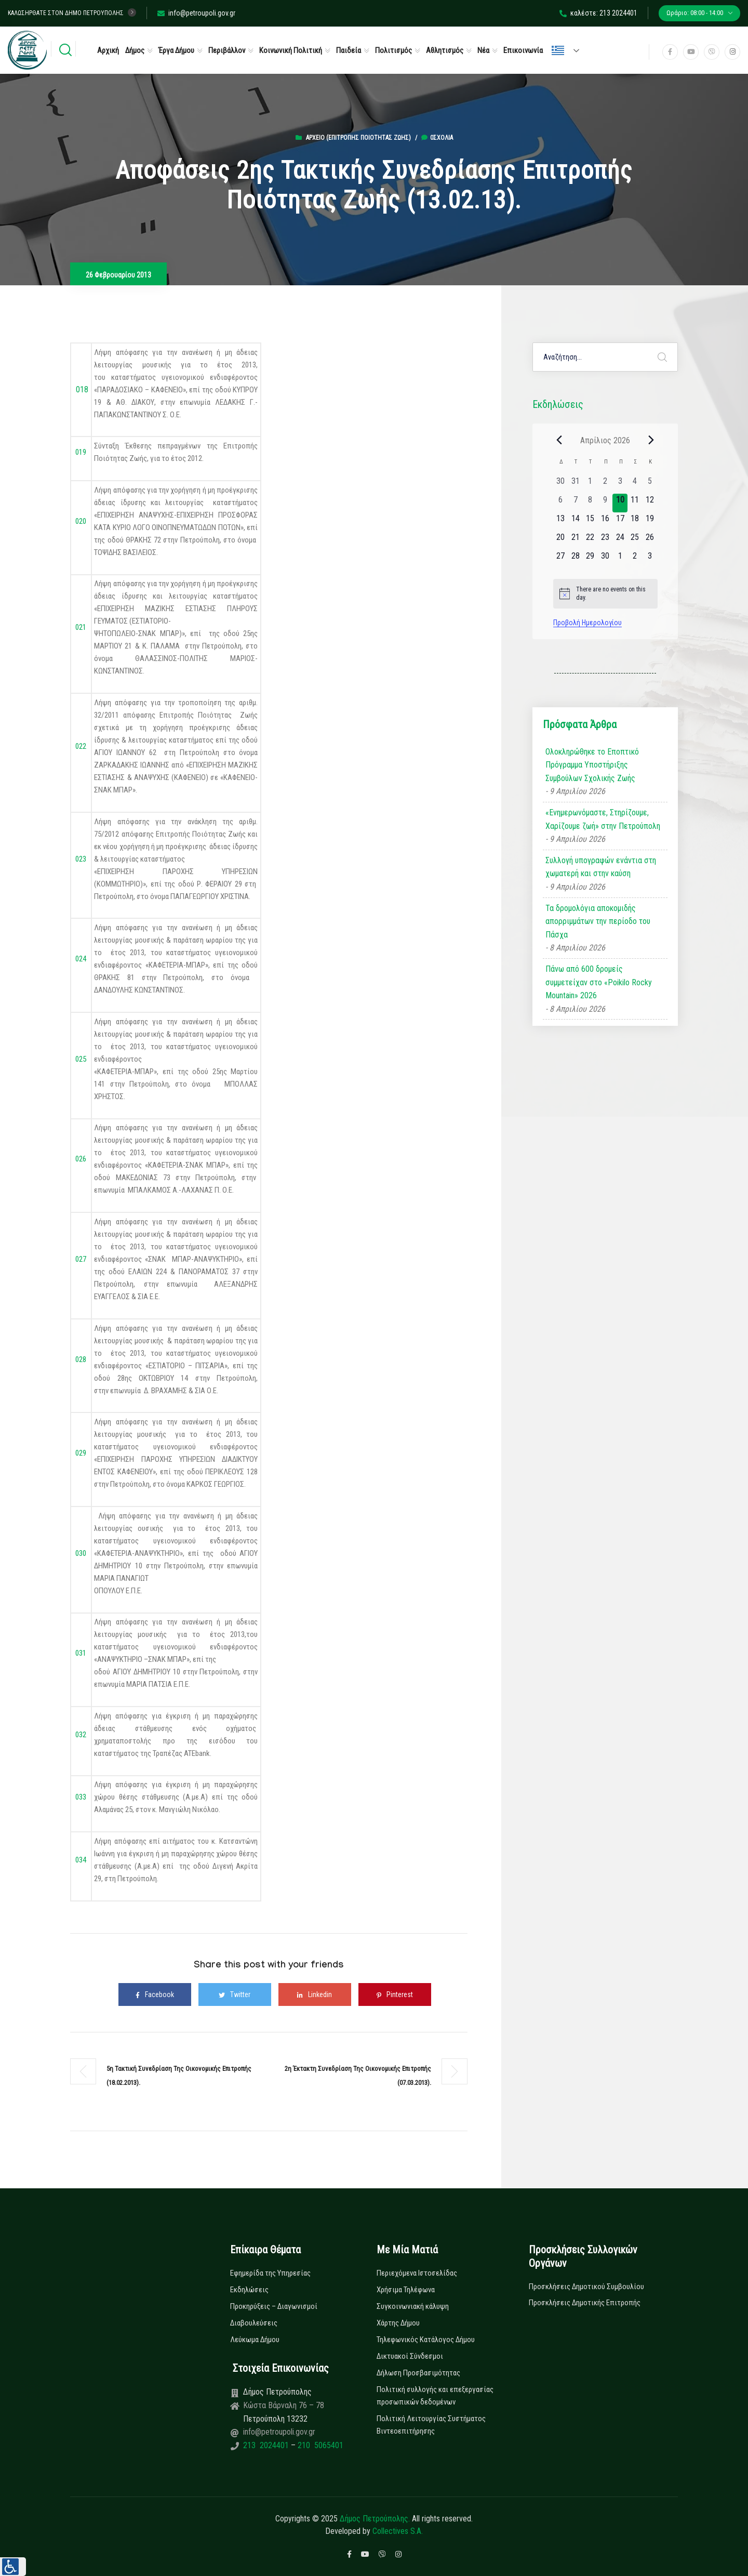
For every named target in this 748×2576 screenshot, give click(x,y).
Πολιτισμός (393, 50)
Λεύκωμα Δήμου (254, 2339)
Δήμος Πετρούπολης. (375, 2519)
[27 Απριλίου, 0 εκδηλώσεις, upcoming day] (560, 559)
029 (80, 1453)
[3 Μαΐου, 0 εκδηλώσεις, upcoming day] (650, 559)
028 (80, 1359)
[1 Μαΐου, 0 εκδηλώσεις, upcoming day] (619, 559)
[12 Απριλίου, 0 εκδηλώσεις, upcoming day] (650, 503)
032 (80, 1734)
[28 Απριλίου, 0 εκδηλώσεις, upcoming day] (575, 559)
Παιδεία (348, 50)
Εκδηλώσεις (249, 2289)
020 (80, 521)
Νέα (483, 50)
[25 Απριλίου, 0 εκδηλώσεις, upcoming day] (635, 540)
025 (80, 1059)
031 (80, 1653)
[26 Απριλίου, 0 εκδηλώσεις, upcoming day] (650, 540)
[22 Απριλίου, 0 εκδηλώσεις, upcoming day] (590, 540)
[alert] (605, 594)
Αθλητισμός (444, 50)
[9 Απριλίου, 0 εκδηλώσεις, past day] (605, 503)
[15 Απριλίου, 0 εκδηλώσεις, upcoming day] (590, 521)
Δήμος (134, 50)
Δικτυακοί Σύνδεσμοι (410, 2356)
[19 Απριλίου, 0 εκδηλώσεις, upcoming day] (650, 521)
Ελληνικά (558, 50)
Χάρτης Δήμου (398, 2323)
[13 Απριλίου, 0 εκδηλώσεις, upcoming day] (560, 521)
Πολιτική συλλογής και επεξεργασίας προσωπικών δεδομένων (435, 2396)
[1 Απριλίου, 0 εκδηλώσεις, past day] (590, 484)
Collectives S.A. (397, 2531)
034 (80, 1860)
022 (80, 746)
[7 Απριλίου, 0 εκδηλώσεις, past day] (575, 503)
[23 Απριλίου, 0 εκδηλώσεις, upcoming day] (605, 540)
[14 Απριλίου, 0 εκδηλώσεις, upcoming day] (575, 521)
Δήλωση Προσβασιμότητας (418, 2372)
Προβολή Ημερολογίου (587, 622)
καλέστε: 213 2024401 (598, 13)
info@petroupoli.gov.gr (196, 13)
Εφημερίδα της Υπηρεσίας (270, 2273)
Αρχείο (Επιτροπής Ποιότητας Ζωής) (358, 137)
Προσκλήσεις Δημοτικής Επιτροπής (584, 2302)
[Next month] (651, 440)
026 (80, 1159)
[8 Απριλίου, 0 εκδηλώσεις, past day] (590, 503)
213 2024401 (267, 2445)
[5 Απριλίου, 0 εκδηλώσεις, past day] (650, 484)
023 (80, 859)
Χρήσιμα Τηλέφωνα (406, 2289)
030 (80, 1553)
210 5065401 (319, 2445)
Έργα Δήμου (176, 50)
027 (80, 1259)
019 (80, 452)
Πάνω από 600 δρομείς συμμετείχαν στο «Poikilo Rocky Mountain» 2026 (598, 982)
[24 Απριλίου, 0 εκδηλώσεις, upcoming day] (619, 540)
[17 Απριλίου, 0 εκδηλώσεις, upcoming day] (619, 521)
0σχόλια (437, 137)
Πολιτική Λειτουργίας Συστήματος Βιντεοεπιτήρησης (431, 2425)
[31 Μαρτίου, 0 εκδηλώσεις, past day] (575, 484)
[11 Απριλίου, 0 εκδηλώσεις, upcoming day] (635, 503)
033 (80, 1797)
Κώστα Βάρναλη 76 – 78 (283, 2405)
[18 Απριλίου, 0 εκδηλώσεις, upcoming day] (635, 521)
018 (82, 389)
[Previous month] (559, 440)
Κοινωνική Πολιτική (290, 50)
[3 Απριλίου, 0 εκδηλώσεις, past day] (619, 484)
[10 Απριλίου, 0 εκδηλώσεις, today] (619, 503)
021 (80, 627)
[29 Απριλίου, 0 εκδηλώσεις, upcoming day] (590, 559)
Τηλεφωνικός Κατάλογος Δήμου (426, 2339)
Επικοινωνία (523, 50)
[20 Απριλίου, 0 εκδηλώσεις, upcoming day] (560, 540)
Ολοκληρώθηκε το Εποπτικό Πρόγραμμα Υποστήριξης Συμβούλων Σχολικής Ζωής (592, 765)
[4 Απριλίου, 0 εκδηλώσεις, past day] (635, 484)
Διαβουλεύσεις (253, 2323)
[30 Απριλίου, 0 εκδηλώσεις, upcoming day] (605, 559)
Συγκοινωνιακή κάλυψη (413, 2306)
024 (80, 958)
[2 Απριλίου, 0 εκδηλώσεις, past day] (605, 484)
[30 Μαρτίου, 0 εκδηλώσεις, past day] (560, 484)
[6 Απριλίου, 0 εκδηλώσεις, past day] (560, 503)
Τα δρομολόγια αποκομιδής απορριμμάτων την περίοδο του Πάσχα (597, 921)
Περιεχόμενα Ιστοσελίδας (417, 2273)
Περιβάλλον (226, 50)
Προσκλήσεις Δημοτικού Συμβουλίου (586, 2286)
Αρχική (108, 50)
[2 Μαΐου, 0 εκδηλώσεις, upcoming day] (635, 559)
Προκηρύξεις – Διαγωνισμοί (273, 2306)
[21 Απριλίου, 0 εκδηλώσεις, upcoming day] (575, 540)
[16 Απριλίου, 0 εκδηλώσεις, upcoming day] (605, 521)
